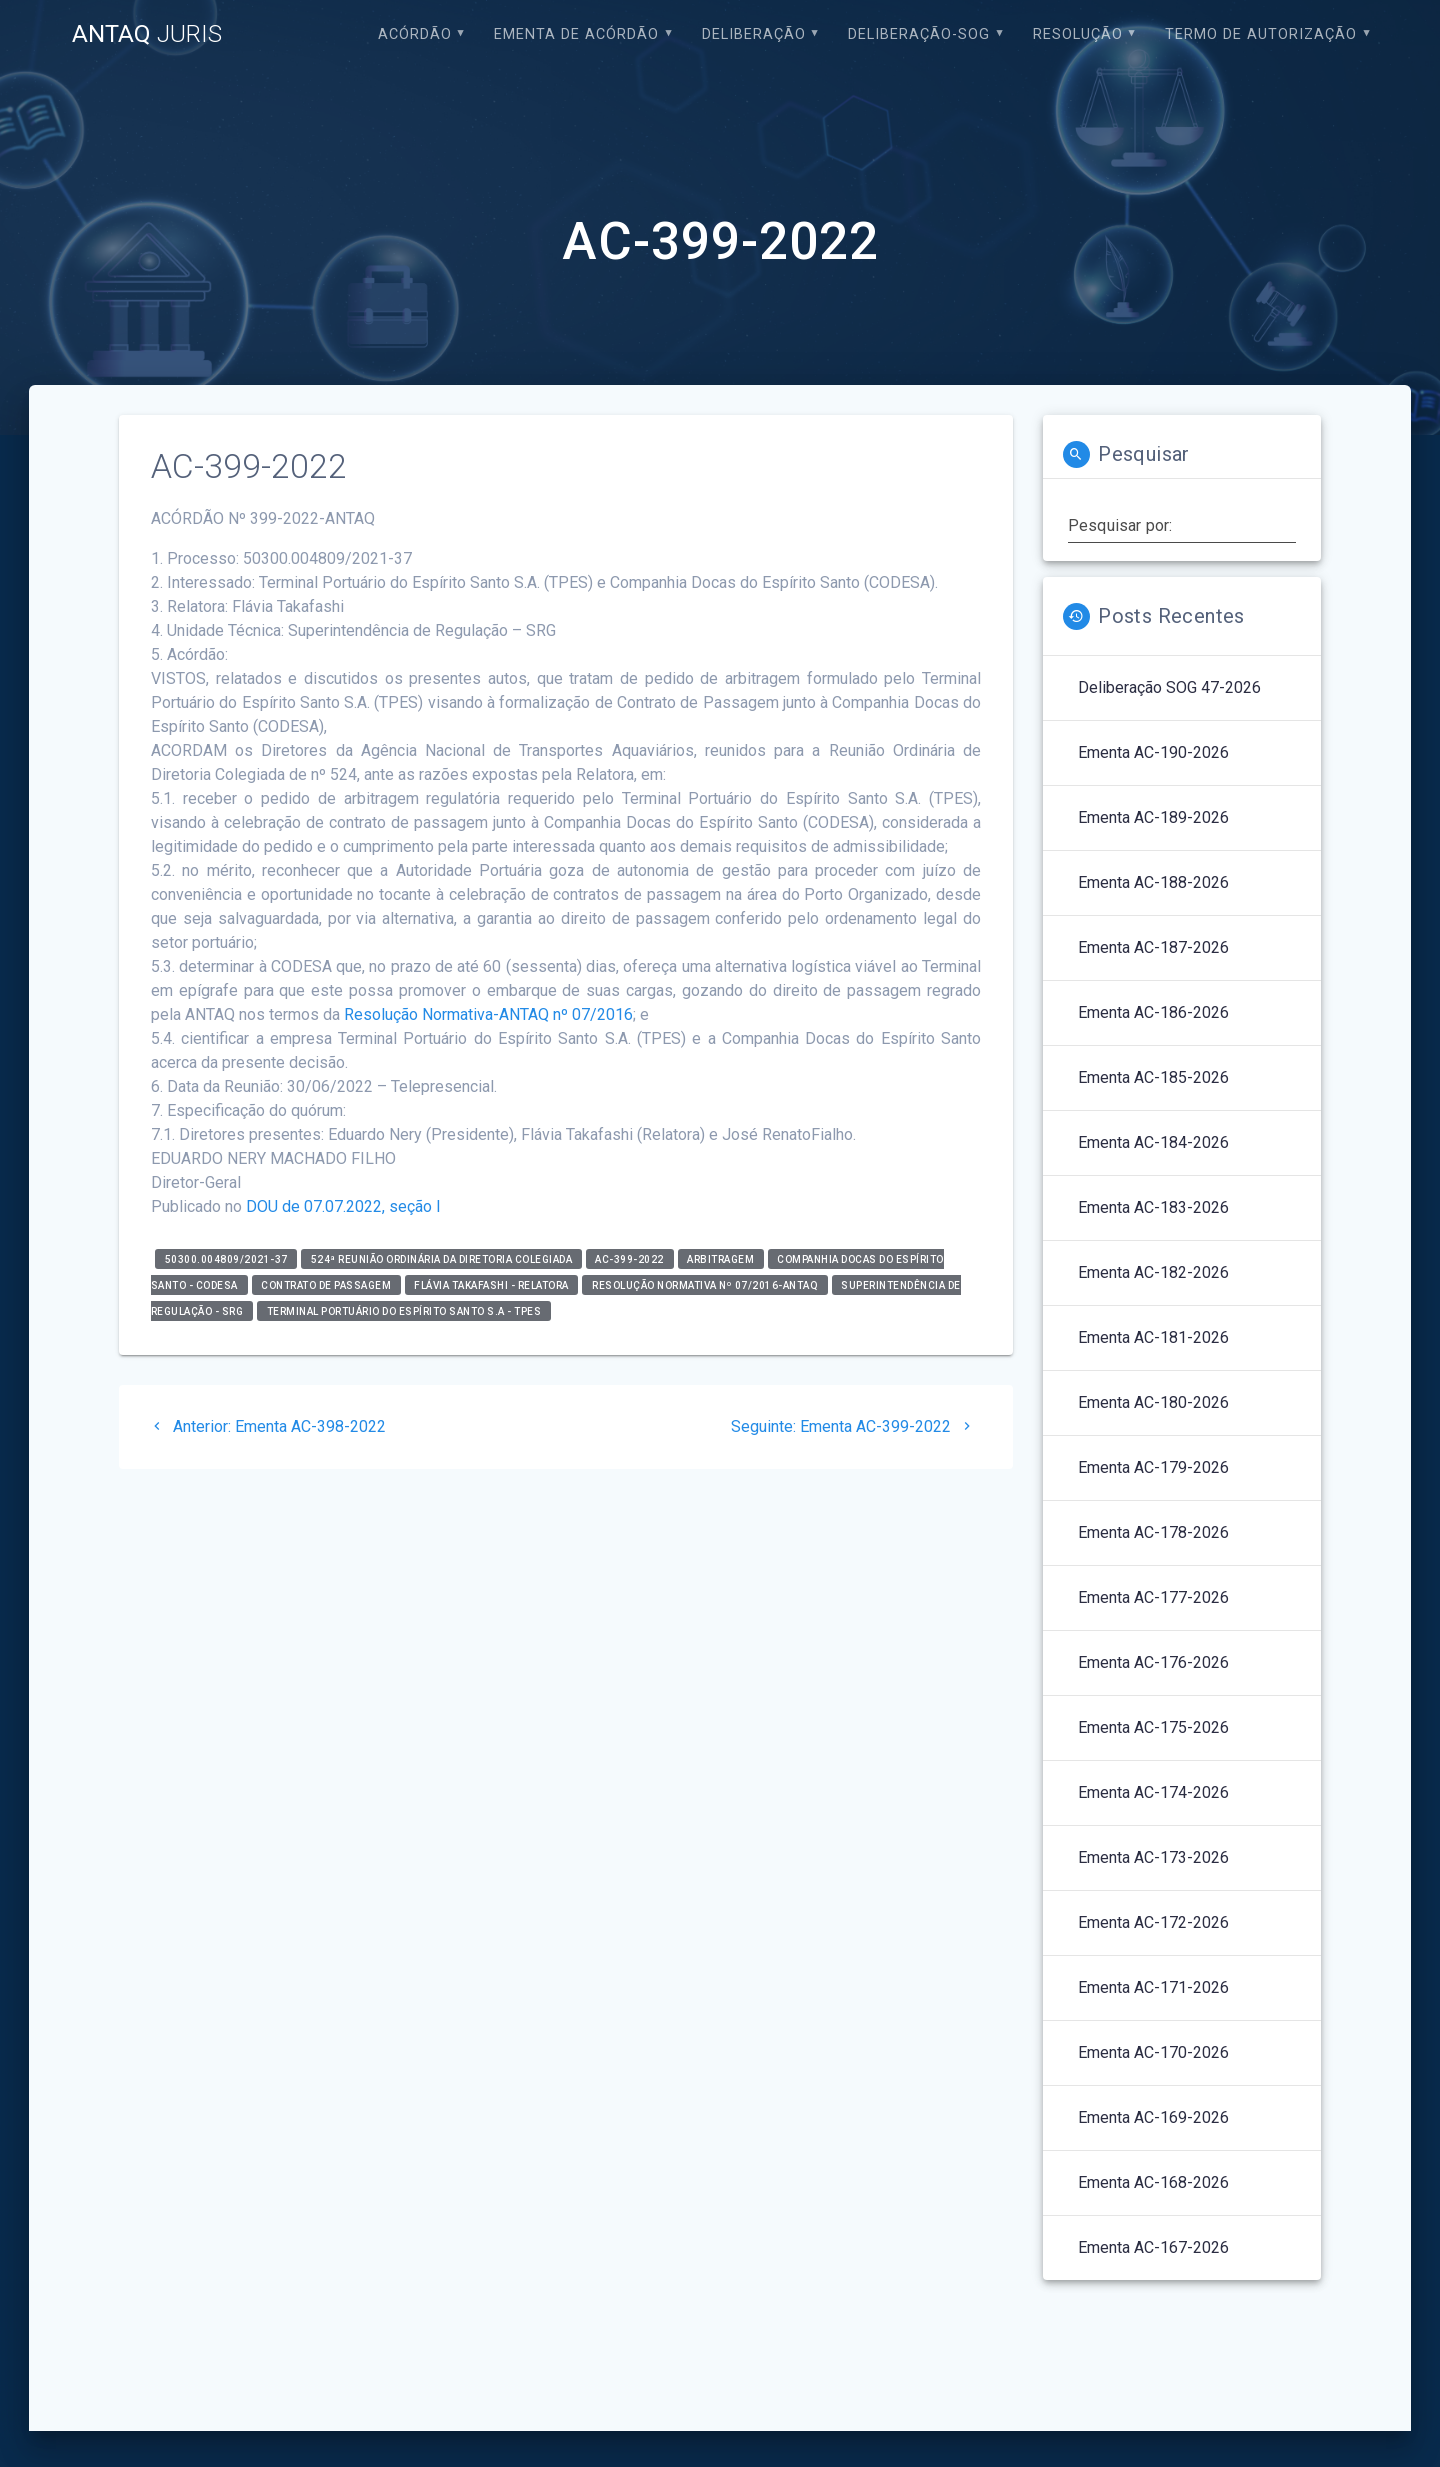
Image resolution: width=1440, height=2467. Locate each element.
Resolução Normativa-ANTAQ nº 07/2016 (488, 1014)
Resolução (1078, 34)
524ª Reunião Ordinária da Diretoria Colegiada (442, 1258)
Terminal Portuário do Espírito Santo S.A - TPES (404, 1310)
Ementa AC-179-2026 (1153, 1467)
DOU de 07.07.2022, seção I (343, 1206)
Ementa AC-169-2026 (1153, 2117)
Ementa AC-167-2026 (1153, 2247)
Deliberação (754, 34)
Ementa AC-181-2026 (1153, 1337)
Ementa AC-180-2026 (1153, 1402)
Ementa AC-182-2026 (1153, 1272)
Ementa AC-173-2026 (1153, 1857)
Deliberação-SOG (919, 34)
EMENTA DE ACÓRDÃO (576, 34)
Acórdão (415, 34)
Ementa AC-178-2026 (1153, 1532)
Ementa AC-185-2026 (1153, 1077)
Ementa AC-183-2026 (1153, 1207)
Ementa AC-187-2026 (1153, 947)
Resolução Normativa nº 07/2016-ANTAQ (705, 1284)
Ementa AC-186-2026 (1153, 1012)
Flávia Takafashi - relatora (491, 1284)
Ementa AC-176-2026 (1153, 1662)
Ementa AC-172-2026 (1153, 1922)
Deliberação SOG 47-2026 (1169, 687)
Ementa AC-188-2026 (1153, 882)
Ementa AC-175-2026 (1153, 1727)
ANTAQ (147, 34)
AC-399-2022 (629, 1258)
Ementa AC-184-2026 (1153, 1142)
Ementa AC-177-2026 (1153, 1597)
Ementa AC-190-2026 (1153, 752)
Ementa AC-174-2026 (1153, 1792)
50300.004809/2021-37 (226, 1258)
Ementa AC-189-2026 (1153, 817)
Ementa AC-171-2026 (1153, 1987)
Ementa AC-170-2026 (1153, 2052)
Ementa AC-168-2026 (1153, 2182)
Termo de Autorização (1261, 34)
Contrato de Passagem (326, 1284)
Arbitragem (720, 1258)
